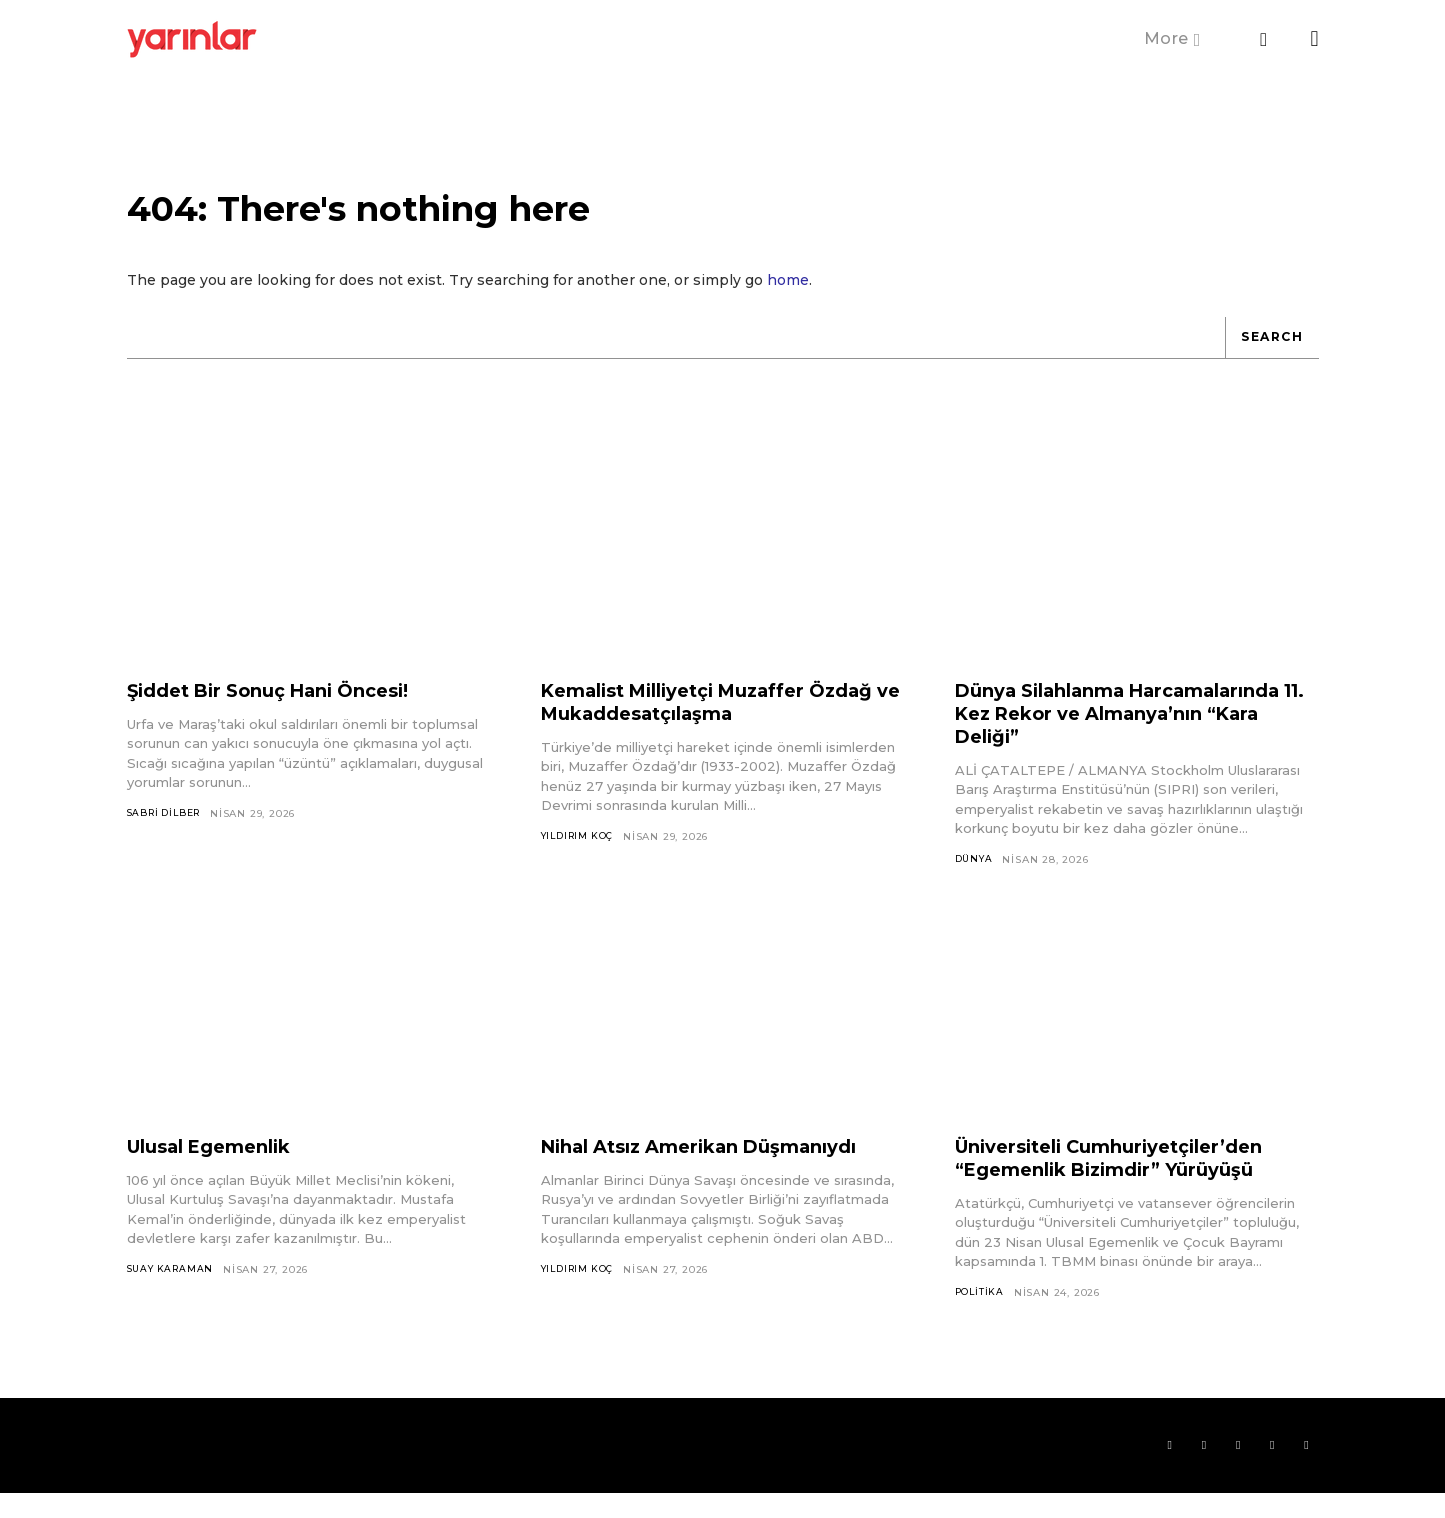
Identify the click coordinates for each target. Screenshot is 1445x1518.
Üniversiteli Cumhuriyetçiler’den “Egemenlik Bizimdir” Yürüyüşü (1125, 1177)
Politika (981, 1312)
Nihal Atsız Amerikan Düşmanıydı (717, 1166)
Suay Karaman (173, 1289)
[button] (1264, 40)
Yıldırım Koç (581, 855)
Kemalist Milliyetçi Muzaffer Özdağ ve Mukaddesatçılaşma (701, 720)
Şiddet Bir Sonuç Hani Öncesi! (284, 709)
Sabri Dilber (168, 832)
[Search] (1268, 356)
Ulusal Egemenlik (219, 1166)
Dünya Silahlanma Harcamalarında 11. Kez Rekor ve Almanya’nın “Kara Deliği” (1127, 732)
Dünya (975, 878)
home (788, 298)
